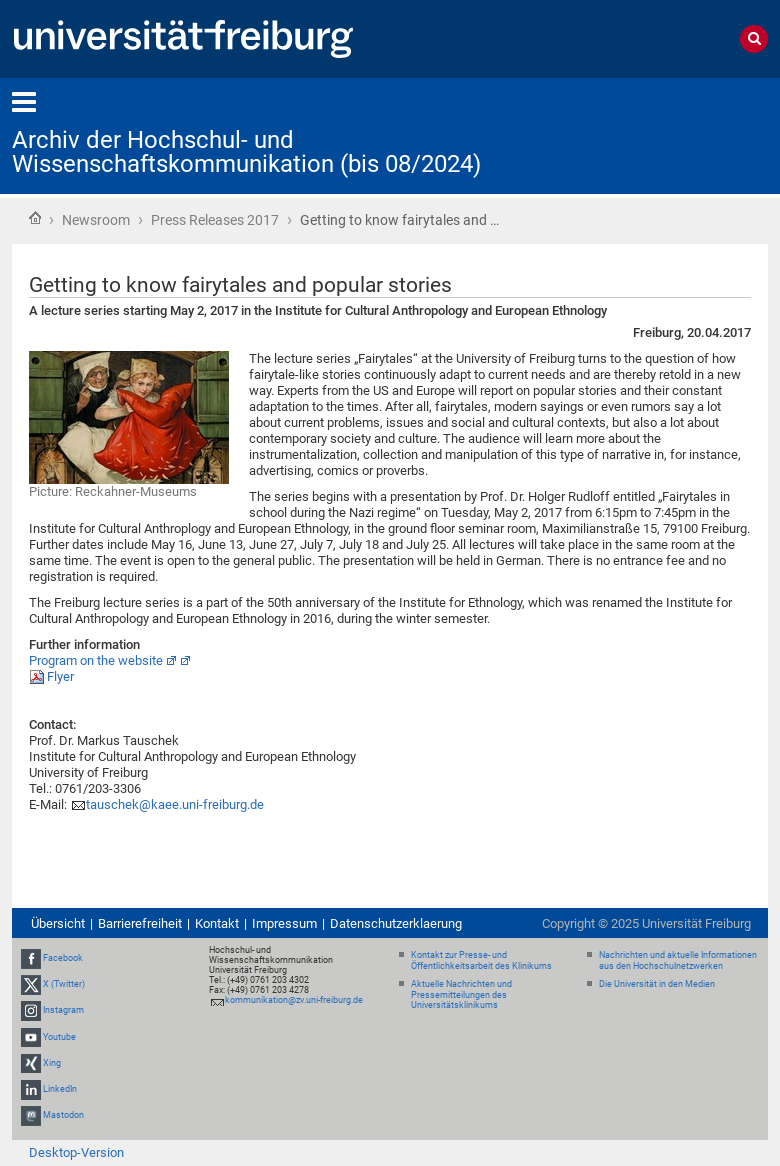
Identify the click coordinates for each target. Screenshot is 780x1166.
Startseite (35, 218)
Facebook (63, 958)
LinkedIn (60, 1089)
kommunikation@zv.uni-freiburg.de (294, 1000)
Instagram (63, 1011)
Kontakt (217, 923)
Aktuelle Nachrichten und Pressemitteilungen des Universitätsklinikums (461, 995)
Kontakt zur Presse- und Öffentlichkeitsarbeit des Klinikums (481, 960)
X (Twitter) (64, 984)
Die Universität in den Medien (657, 984)
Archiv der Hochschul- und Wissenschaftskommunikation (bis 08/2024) (246, 152)
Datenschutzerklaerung (396, 923)
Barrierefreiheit (140, 923)
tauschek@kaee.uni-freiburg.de (175, 804)
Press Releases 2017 (215, 220)
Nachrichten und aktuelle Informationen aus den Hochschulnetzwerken (678, 960)
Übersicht (58, 923)
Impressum (284, 923)
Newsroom (96, 220)
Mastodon (63, 1115)
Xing (52, 1063)
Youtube (59, 1037)
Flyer (60, 676)
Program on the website (96, 660)
